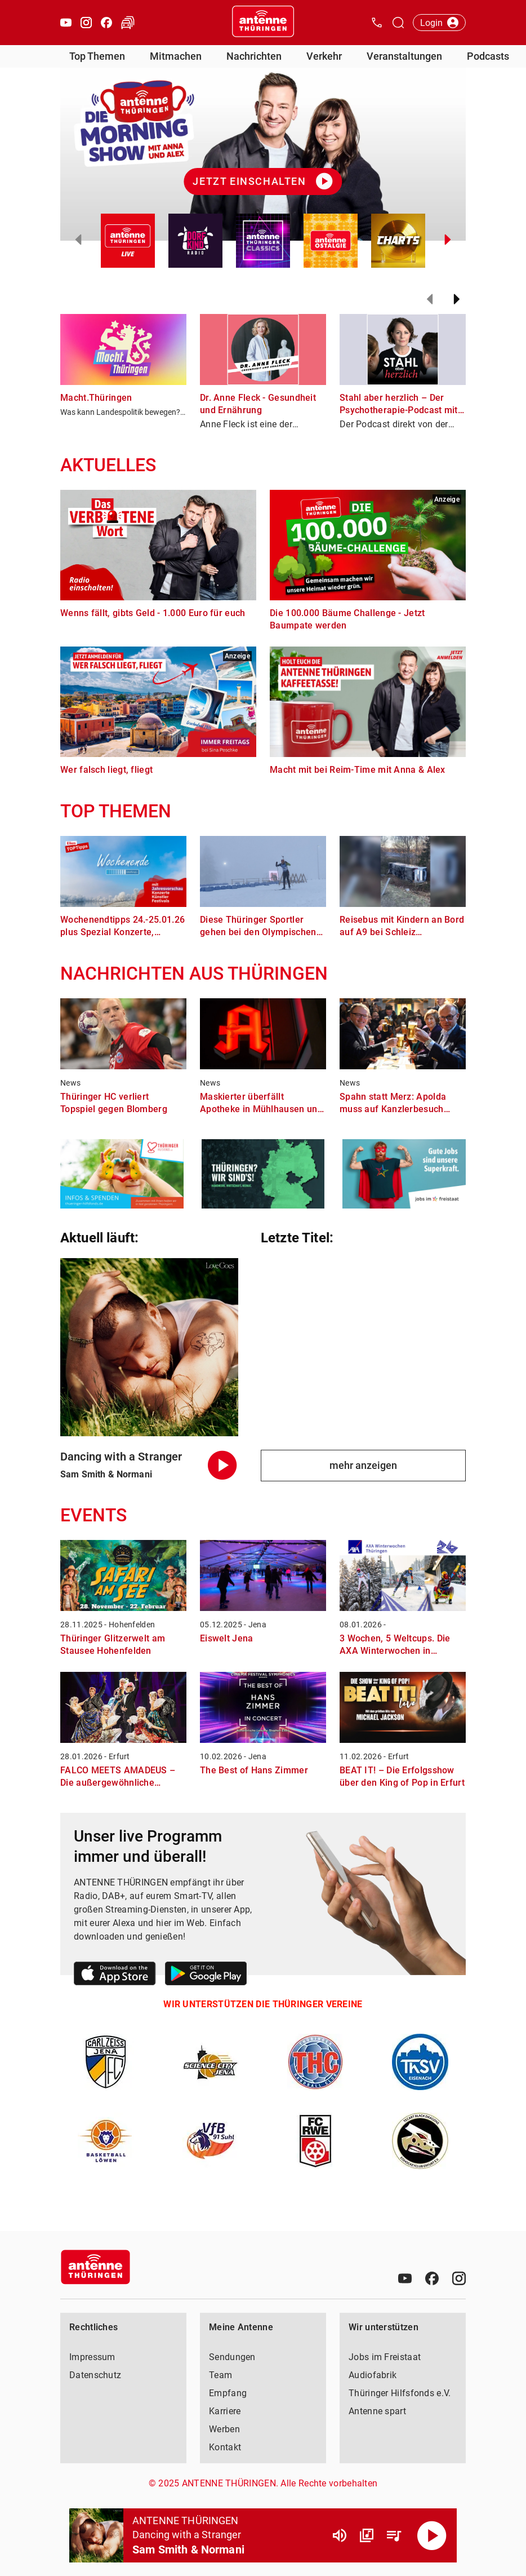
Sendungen (232, 2357)
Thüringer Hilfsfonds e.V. (400, 2393)
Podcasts (488, 56)
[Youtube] (405, 2278)
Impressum (92, 2357)
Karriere (224, 2411)
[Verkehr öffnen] (128, 23)
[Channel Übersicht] (367, 2535)
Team (220, 2375)
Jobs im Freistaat (385, 2357)
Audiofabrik (372, 2375)
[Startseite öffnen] (263, 22)
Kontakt (225, 2447)
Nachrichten (254, 56)
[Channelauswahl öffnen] (398, 23)
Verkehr (324, 56)
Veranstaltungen (404, 56)
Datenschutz (95, 2375)
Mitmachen (176, 56)
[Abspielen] (432, 2535)
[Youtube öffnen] (66, 22)
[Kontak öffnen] (377, 23)
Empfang (228, 2393)
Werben (224, 2429)
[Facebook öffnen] (106, 22)
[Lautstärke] (340, 2535)
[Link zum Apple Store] (115, 1975)
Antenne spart (377, 2411)
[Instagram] (459, 2278)
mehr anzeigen (363, 1465)
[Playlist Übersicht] (394, 2535)
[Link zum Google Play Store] (206, 1975)
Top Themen (97, 56)
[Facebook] (432, 2278)
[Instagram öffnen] (86, 22)
